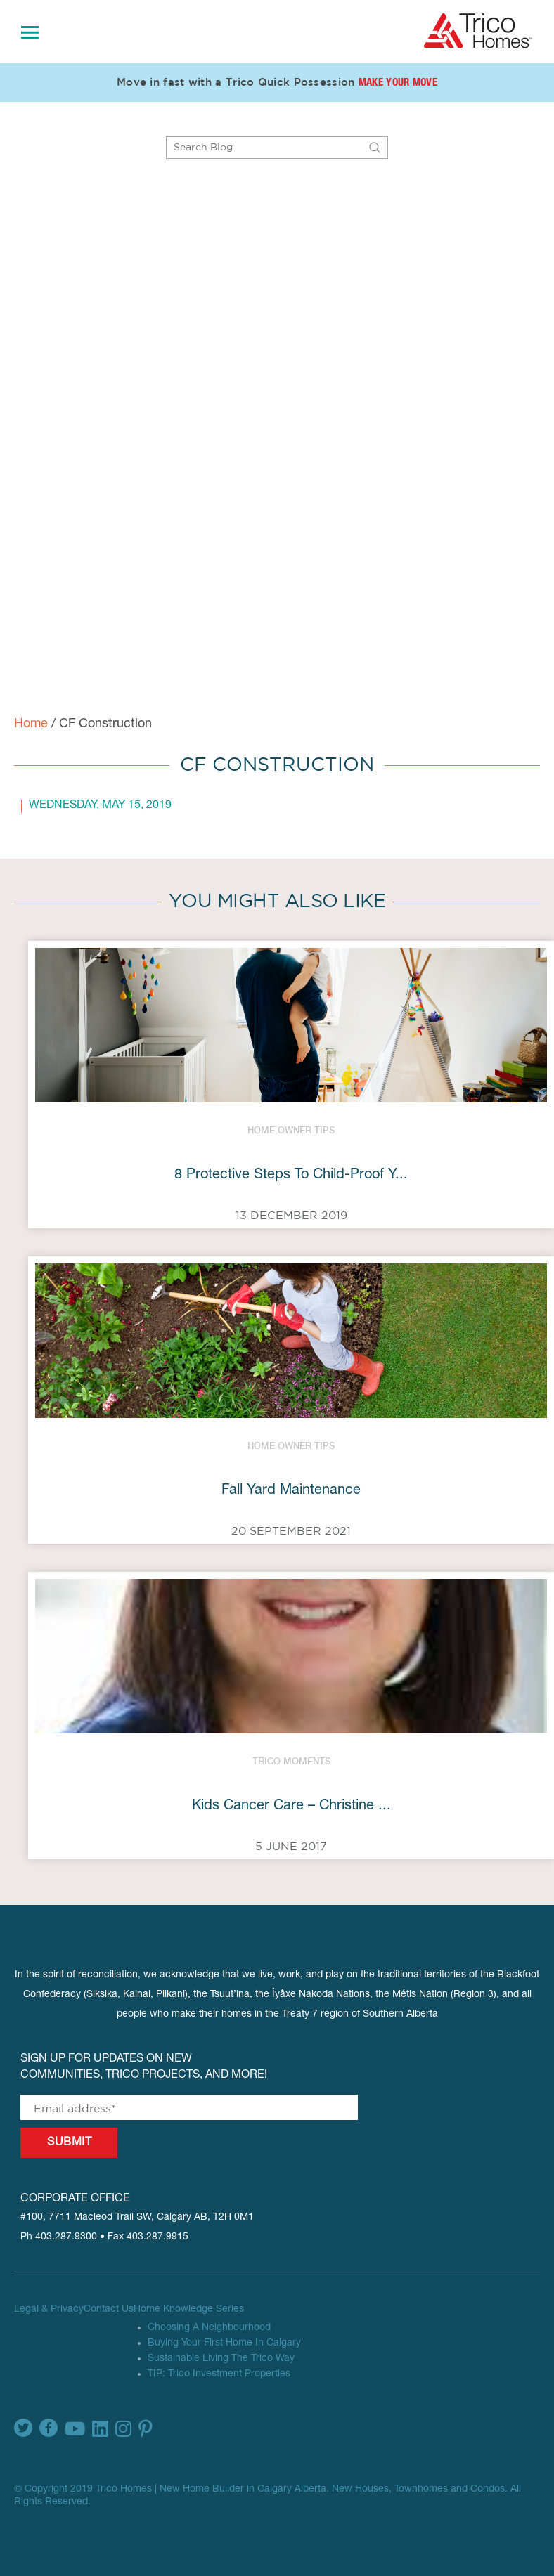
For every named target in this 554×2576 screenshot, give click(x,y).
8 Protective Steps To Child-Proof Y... (291, 1176)
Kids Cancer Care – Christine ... (291, 1807)
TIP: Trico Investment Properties (219, 2374)
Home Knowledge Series (189, 2310)
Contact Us (109, 2310)
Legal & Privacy (49, 2310)
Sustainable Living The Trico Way (221, 2359)
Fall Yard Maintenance (291, 1491)
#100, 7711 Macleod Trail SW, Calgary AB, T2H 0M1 (137, 2218)
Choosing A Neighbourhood (209, 2328)
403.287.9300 (66, 2237)
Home (31, 724)
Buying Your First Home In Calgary (224, 2343)
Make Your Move (398, 83)
